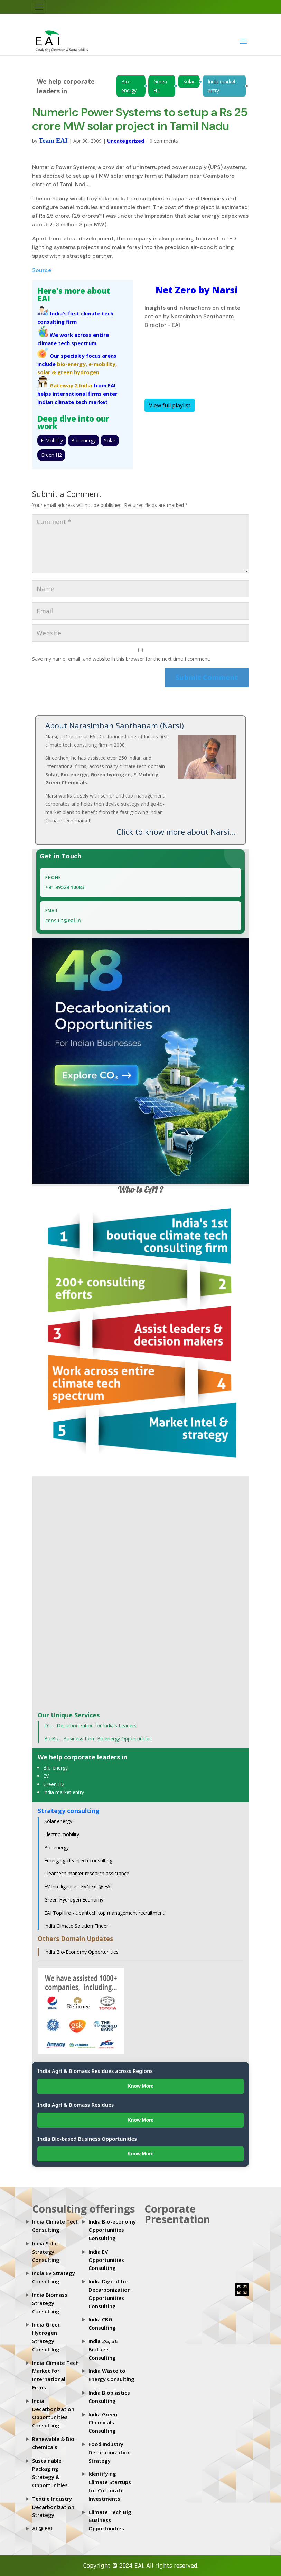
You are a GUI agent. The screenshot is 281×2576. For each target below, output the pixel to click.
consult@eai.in (63, 920)
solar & (46, 372)
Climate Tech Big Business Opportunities (109, 2520)
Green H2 (160, 86)
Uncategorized (125, 141)
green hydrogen (78, 372)
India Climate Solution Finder (76, 1926)
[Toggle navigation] (39, 7)
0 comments (164, 141)
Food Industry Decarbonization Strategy (109, 2452)
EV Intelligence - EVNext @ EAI (78, 1886)
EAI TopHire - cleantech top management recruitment (104, 1912)
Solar (189, 81)
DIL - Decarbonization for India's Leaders (90, 1725)
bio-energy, (72, 363)
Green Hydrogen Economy (73, 1899)
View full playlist (169, 405)
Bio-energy (129, 86)
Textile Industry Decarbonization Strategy (53, 2507)
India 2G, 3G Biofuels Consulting (103, 2349)
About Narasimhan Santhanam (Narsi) (114, 725)
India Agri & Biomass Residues (75, 2104)
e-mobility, (102, 363)
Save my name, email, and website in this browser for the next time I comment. (121, 658)
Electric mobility (61, 1834)
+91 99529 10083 (64, 887)
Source (41, 270)
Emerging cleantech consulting (78, 1860)
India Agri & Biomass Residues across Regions (95, 2070)
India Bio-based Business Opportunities (87, 2138)
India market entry (222, 86)
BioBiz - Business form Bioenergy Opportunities (98, 1738)
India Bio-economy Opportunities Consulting (112, 2230)
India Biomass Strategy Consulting (49, 2303)
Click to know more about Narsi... (176, 832)
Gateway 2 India (71, 385)
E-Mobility (52, 440)
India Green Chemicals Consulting (102, 2422)
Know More (140, 2086)
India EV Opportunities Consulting (106, 2260)
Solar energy (58, 1821)
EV (46, 1776)
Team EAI (53, 140)
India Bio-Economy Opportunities (81, 1951)
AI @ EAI (42, 2528)
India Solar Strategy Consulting (45, 2251)
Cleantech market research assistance (86, 1873)
